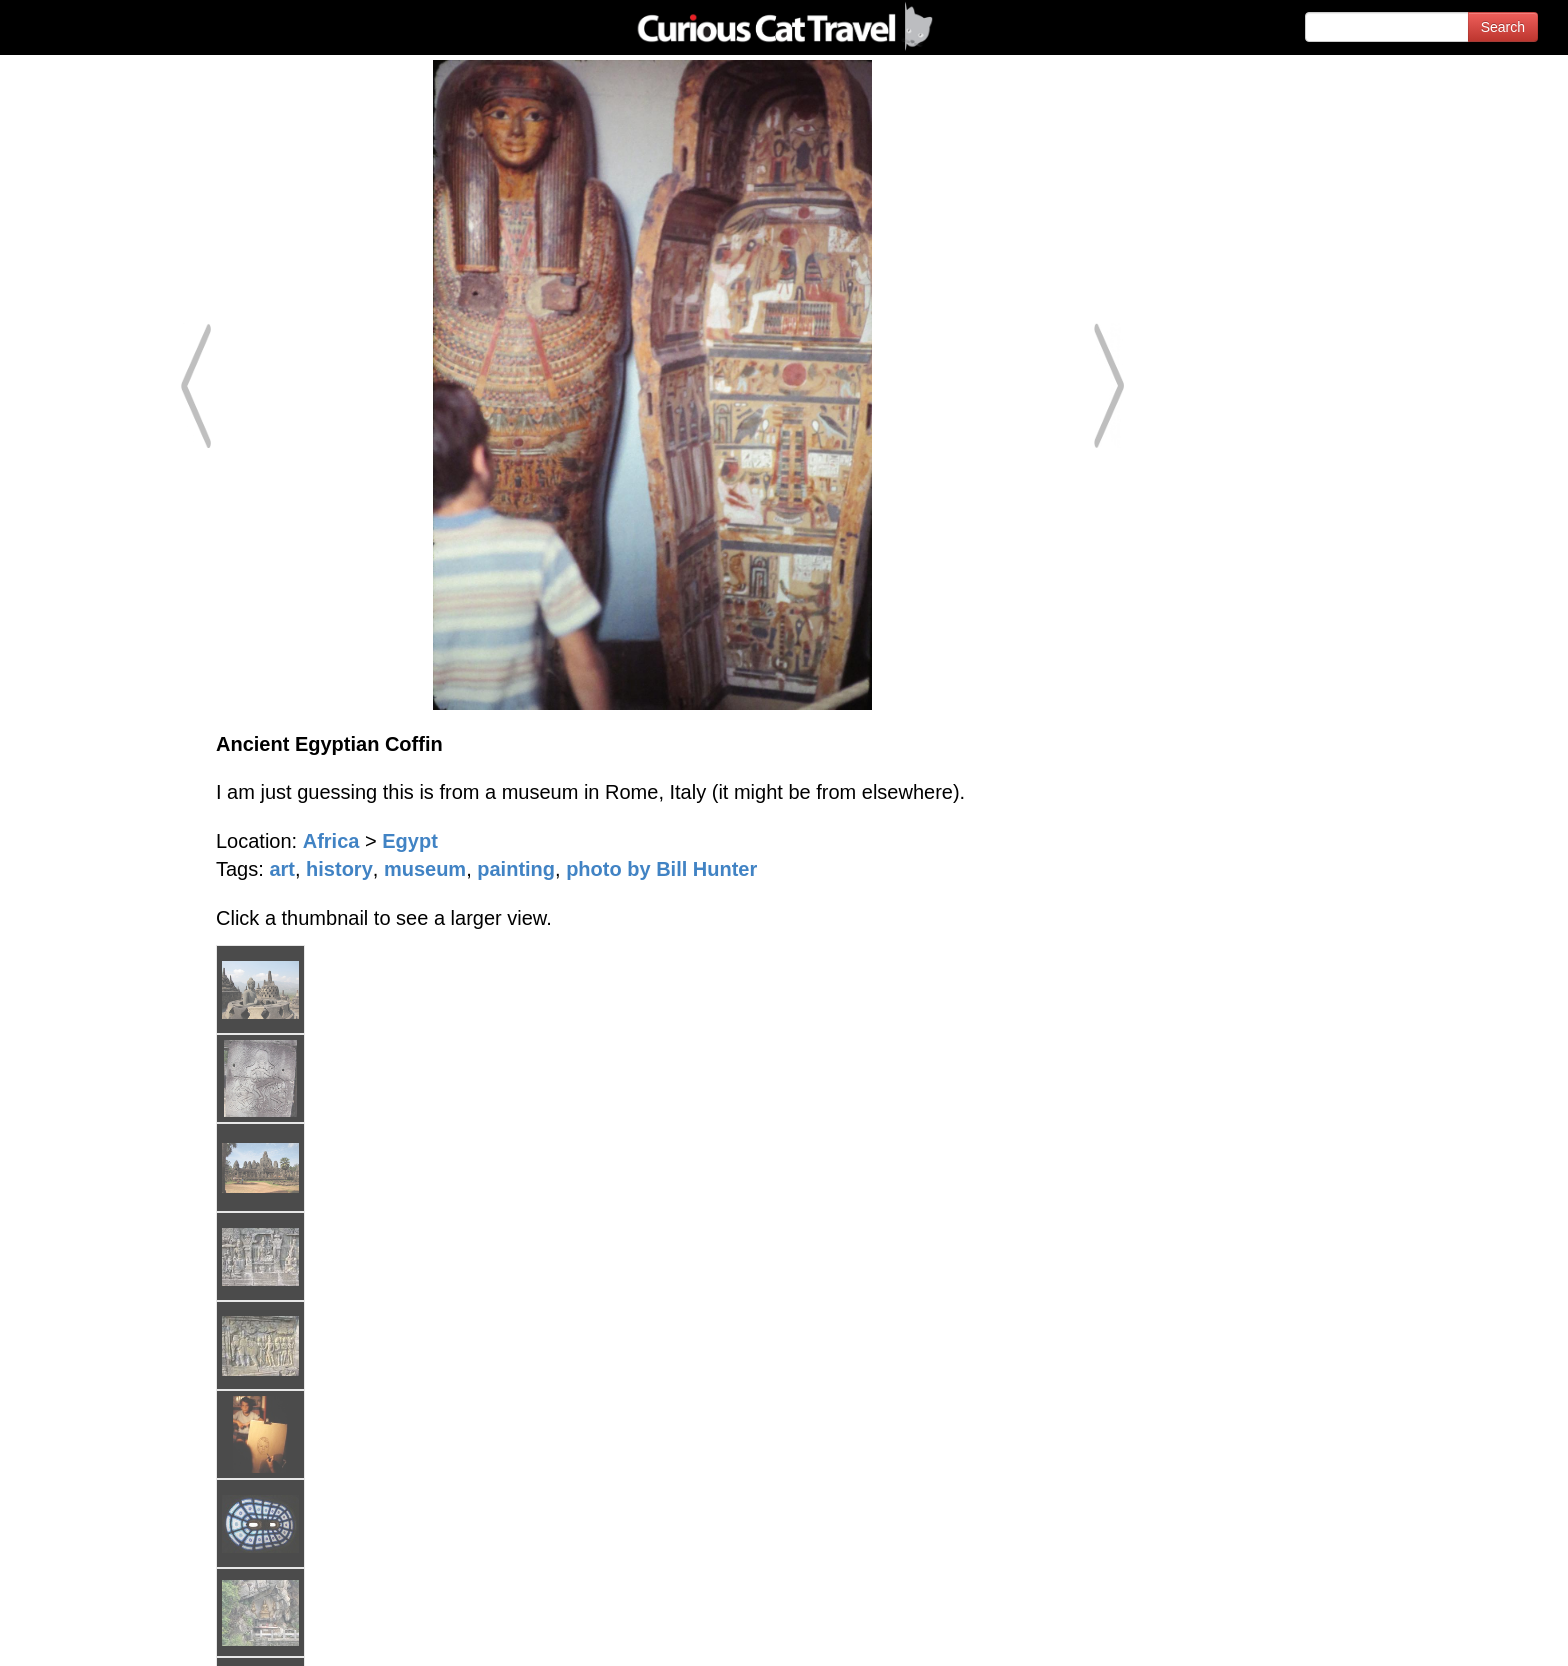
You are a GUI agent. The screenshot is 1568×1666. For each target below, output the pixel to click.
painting (516, 869)
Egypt (410, 841)
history (339, 869)
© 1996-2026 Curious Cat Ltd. (121, 1633)
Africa (331, 841)
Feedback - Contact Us (1470, 1633)
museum (425, 869)
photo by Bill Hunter (661, 869)
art (282, 869)
